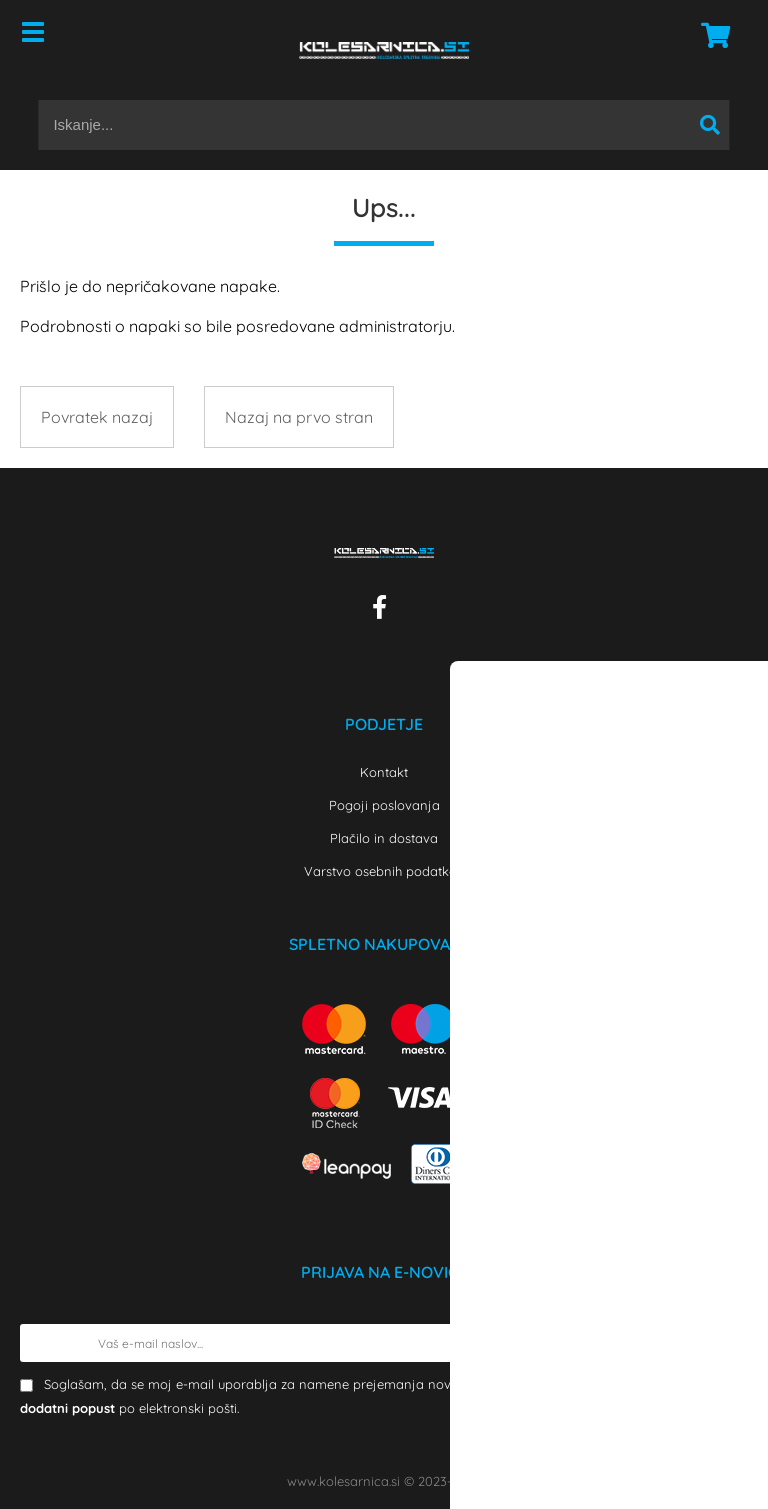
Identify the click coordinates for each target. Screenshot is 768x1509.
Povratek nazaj (97, 417)
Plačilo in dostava (384, 838)
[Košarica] (710, 35)
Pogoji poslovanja (384, 805)
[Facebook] (384, 611)
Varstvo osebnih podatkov (384, 871)
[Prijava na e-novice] (729, 1343)
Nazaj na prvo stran (299, 417)
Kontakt (384, 772)
